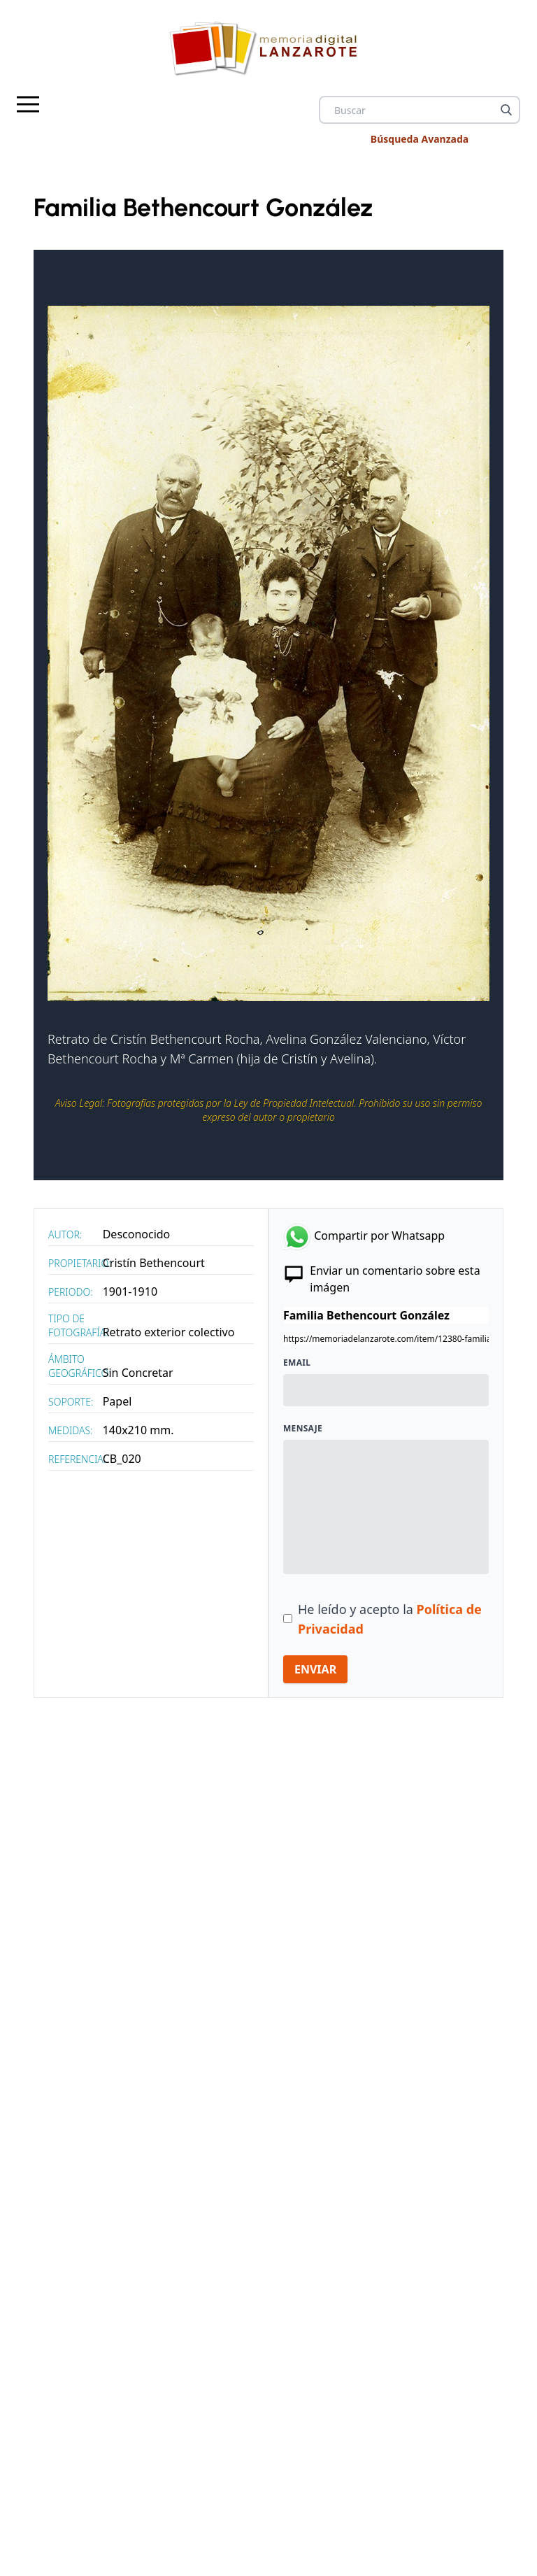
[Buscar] (506, 110)
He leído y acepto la (390, 1619)
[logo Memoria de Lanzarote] (268, 48)
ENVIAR (315, 1669)
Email (296, 1362)
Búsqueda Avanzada (419, 139)
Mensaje (302, 1428)
